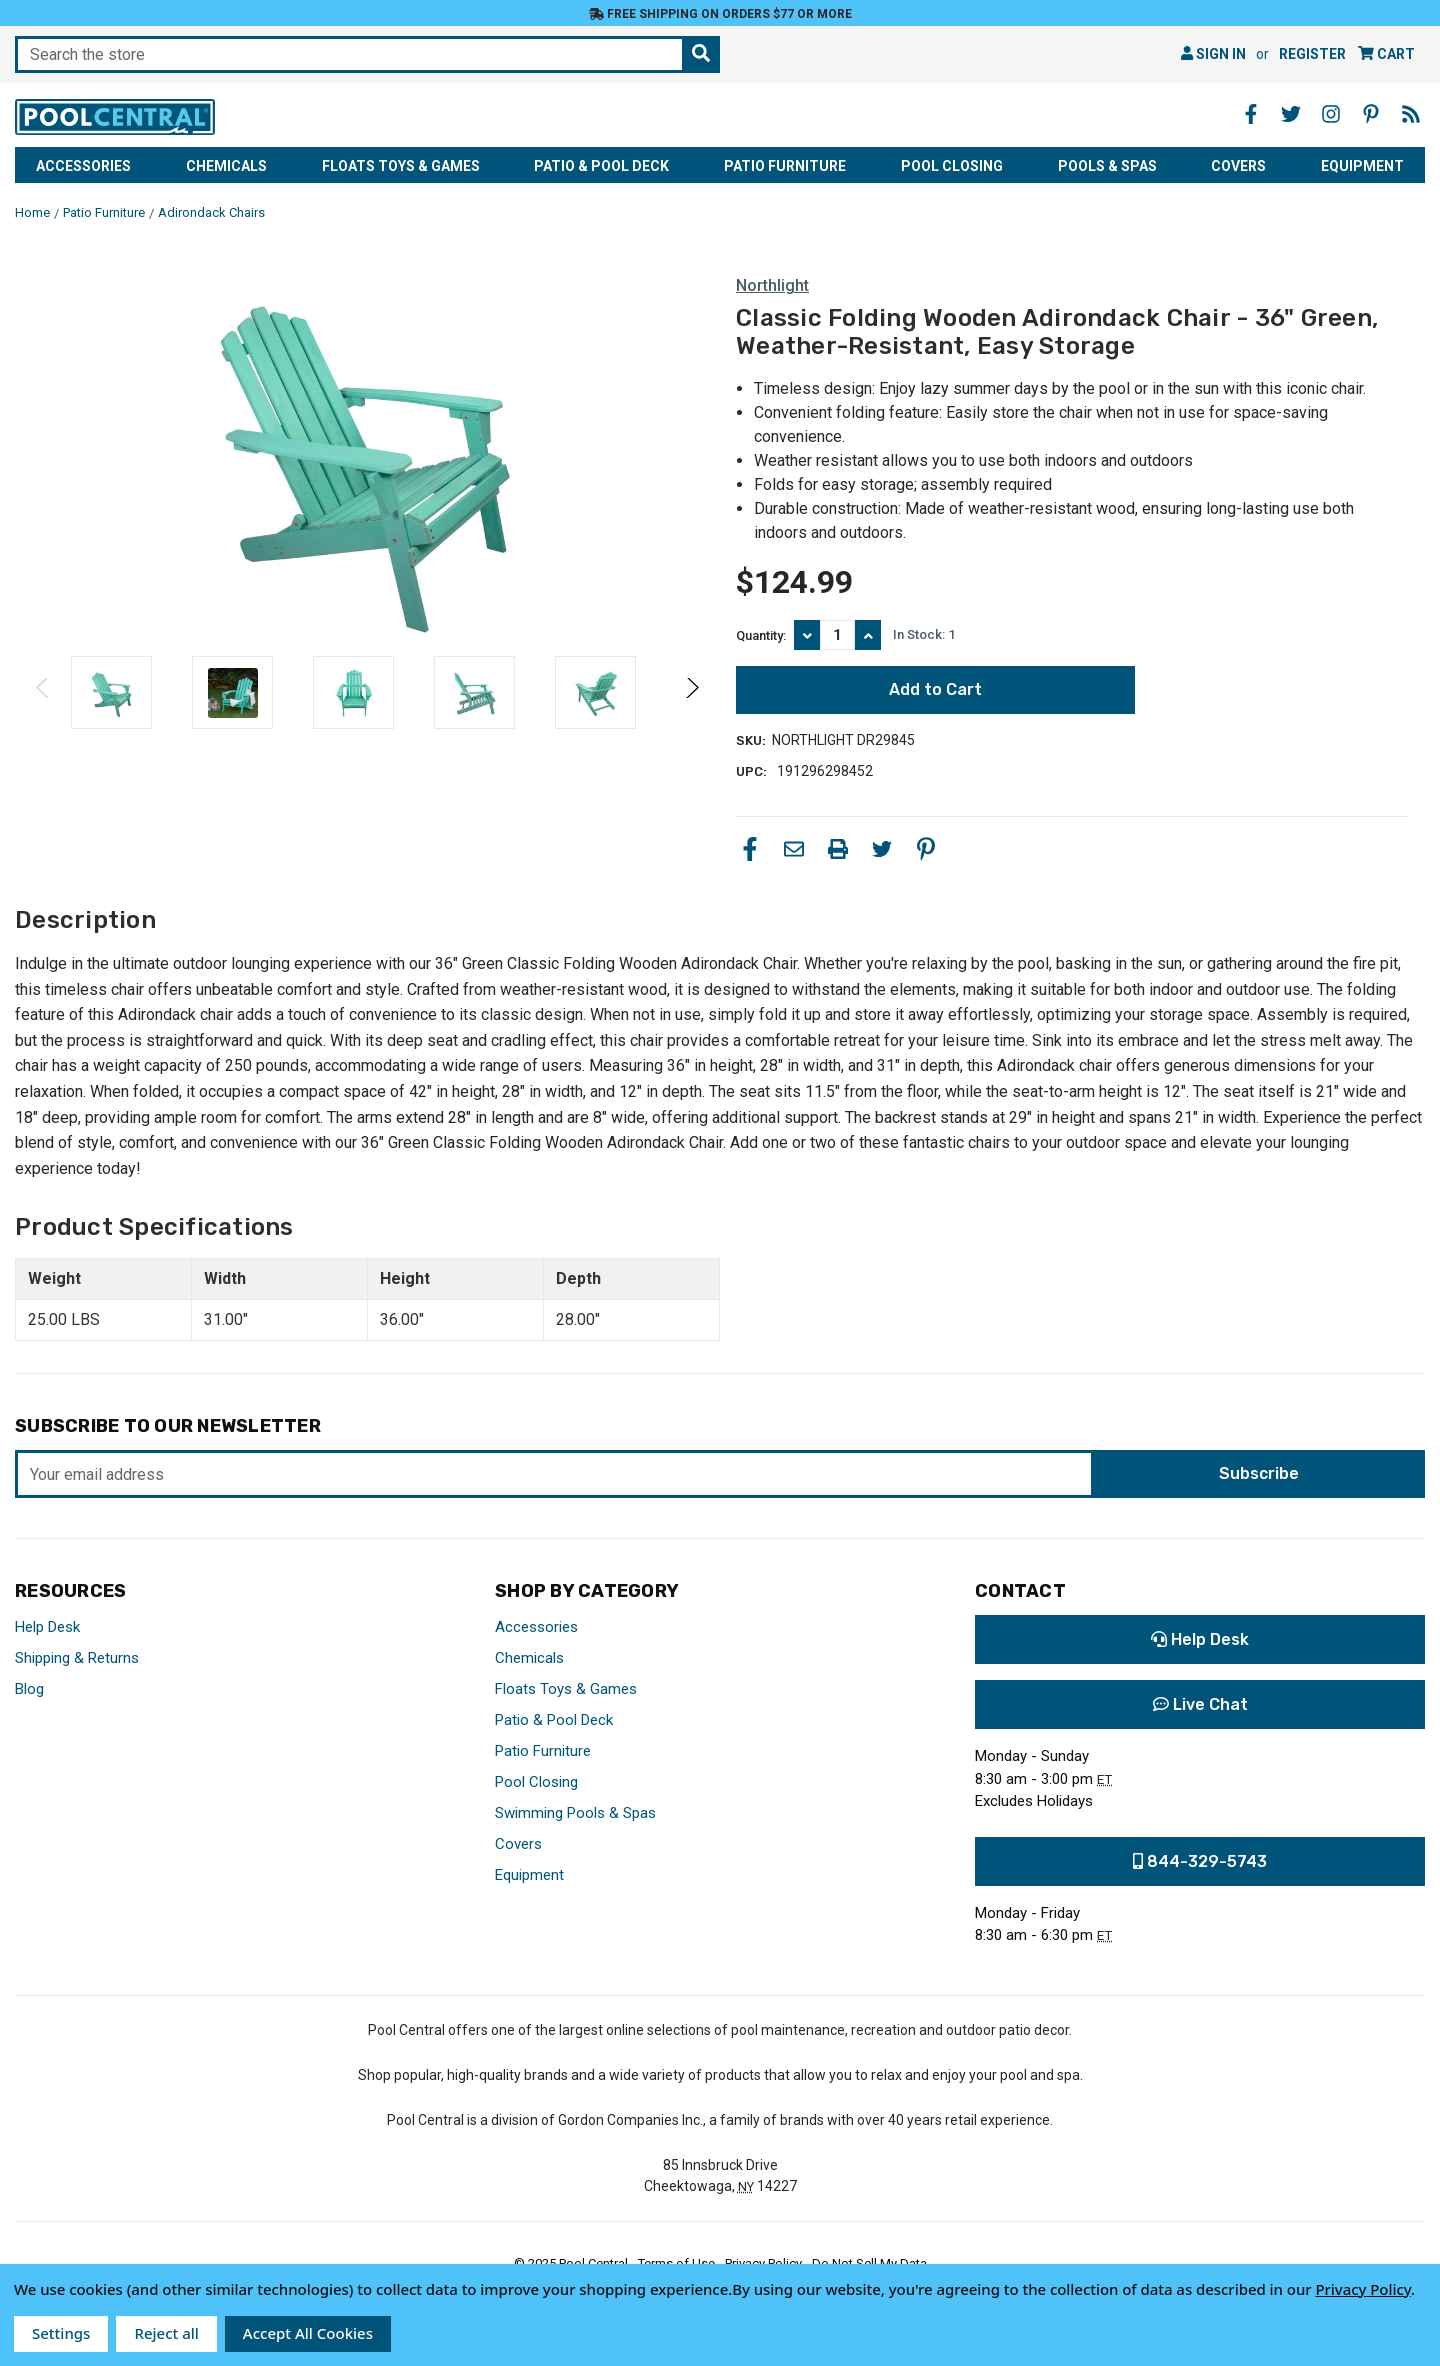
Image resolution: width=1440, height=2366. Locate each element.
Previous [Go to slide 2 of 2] (43, 707)
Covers (1238, 166)
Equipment (1362, 166)
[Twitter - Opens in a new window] (1291, 114)
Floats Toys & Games (401, 166)
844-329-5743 (1200, 1861)
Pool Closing (952, 166)
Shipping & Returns (77, 1658)
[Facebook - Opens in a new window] (1251, 114)
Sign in (1213, 54)
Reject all (166, 2333)
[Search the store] (701, 54)
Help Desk (47, 1627)
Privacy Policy (1363, 2289)
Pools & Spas (1107, 166)
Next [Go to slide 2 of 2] (691, 707)
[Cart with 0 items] (1386, 54)
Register (1312, 54)
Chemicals (226, 166)
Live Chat (1200, 1704)
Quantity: (761, 635)
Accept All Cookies (308, 2333)
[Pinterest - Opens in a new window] (1371, 114)
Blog (29, 1689)
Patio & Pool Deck (601, 166)
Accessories (83, 166)
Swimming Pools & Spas (575, 1813)
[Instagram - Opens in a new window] (1331, 114)
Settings (61, 2333)
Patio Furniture (785, 166)
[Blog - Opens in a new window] (1411, 114)
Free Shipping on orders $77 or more (720, 14)
